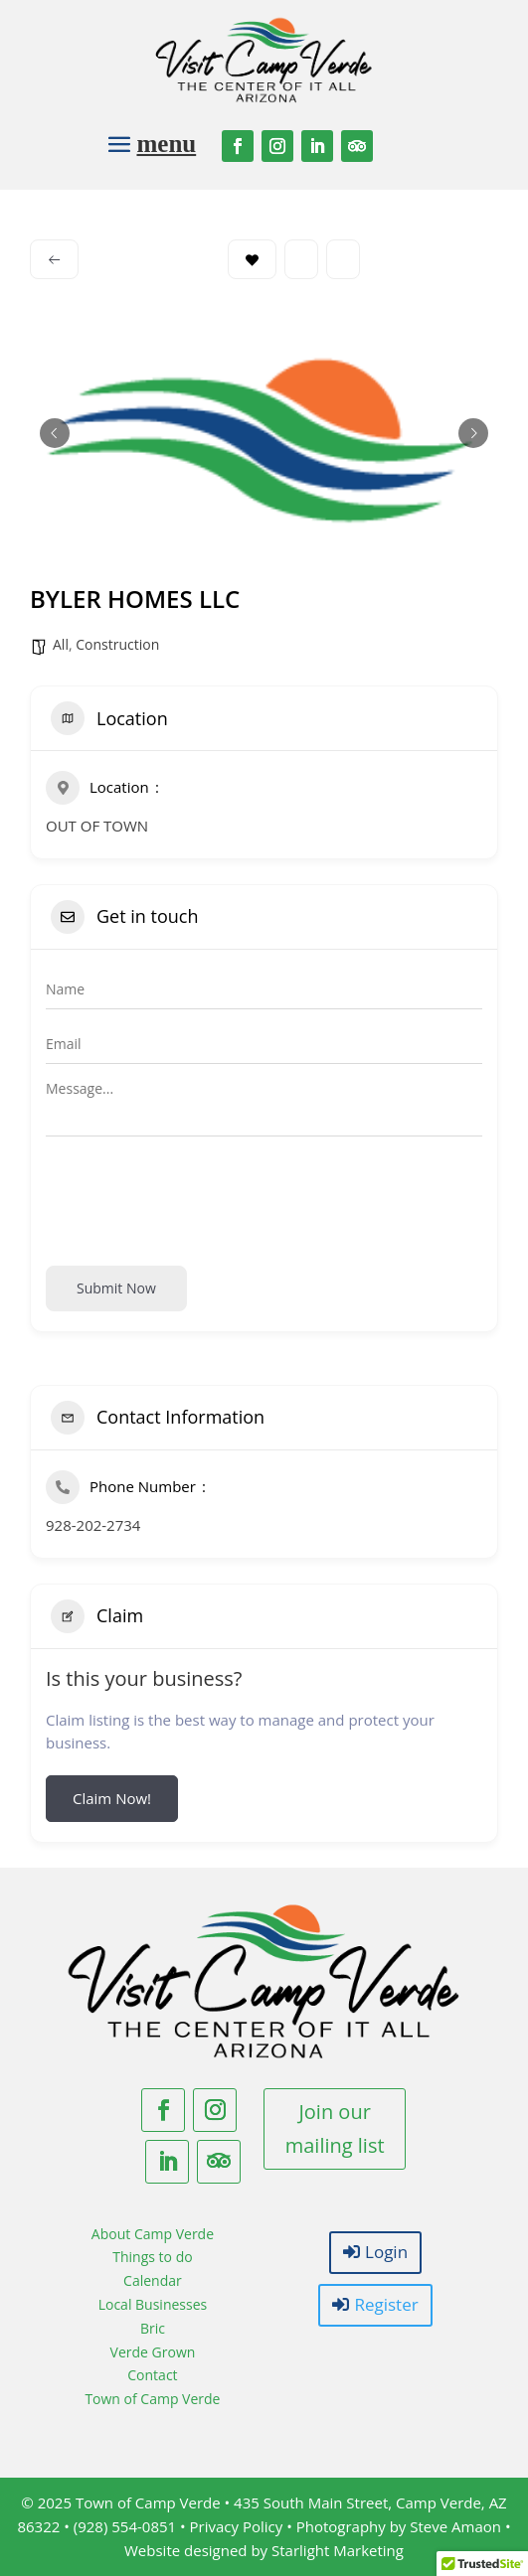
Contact (152, 2374)
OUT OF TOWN (97, 825)
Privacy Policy (236, 2526)
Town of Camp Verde (152, 2398)
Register (386, 2304)
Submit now (116, 1288)
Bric (152, 2328)
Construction (117, 644)
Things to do (152, 2256)
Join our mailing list (335, 2128)
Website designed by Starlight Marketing (264, 2550)
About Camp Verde (152, 2233)
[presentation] (197, 1197)
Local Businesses (153, 2304)
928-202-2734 (93, 1525)
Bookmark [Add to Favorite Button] (252, 259)
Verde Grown (153, 2352)
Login (386, 2251)
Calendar (152, 2280)
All (61, 644)
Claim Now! (112, 1798)
